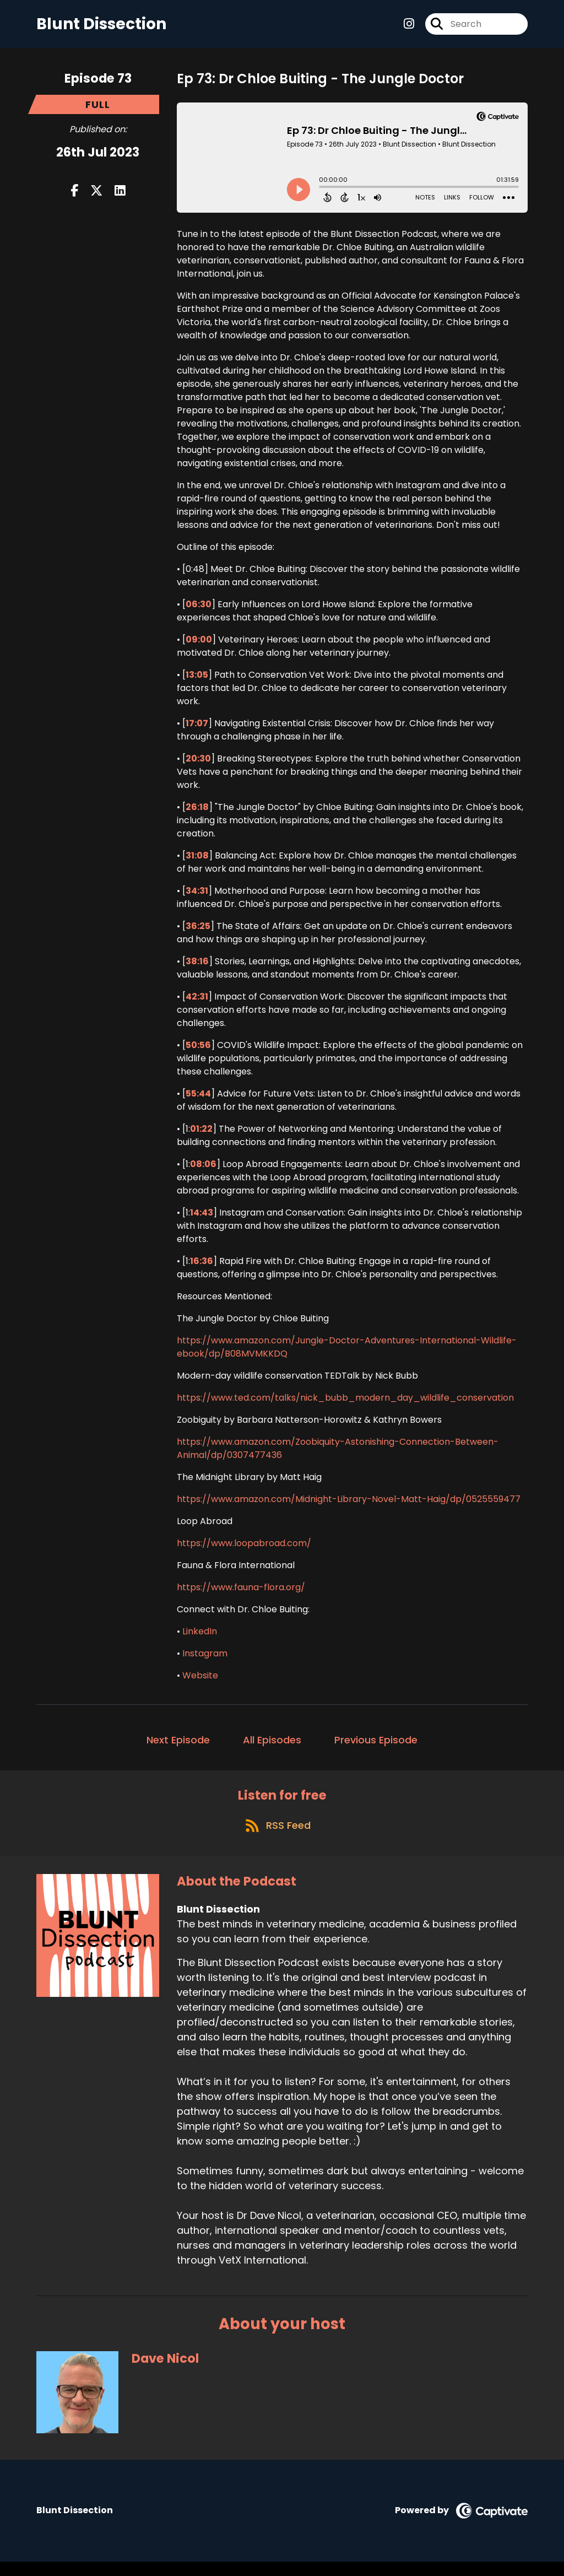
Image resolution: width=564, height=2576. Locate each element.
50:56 (198, 1051)
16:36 (201, 1267)
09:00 (199, 646)
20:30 (198, 765)
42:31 (197, 1003)
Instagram (204, 1660)
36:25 (198, 932)
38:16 (197, 968)
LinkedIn (199, 1638)
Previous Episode (375, 1746)
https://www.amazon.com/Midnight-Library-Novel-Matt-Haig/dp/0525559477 (348, 1505)
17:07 (197, 729)
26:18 (197, 813)
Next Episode (178, 1746)
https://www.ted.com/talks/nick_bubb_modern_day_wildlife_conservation (345, 1404)
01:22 (201, 1135)
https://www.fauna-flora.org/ (241, 1593)
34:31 (197, 897)
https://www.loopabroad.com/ (244, 1549)
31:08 (197, 862)
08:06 (203, 1170)
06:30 (199, 610)
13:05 (197, 681)
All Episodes (272, 1746)
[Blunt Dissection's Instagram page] (409, 27)
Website (200, 1682)
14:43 (201, 1219)
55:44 (198, 1100)
